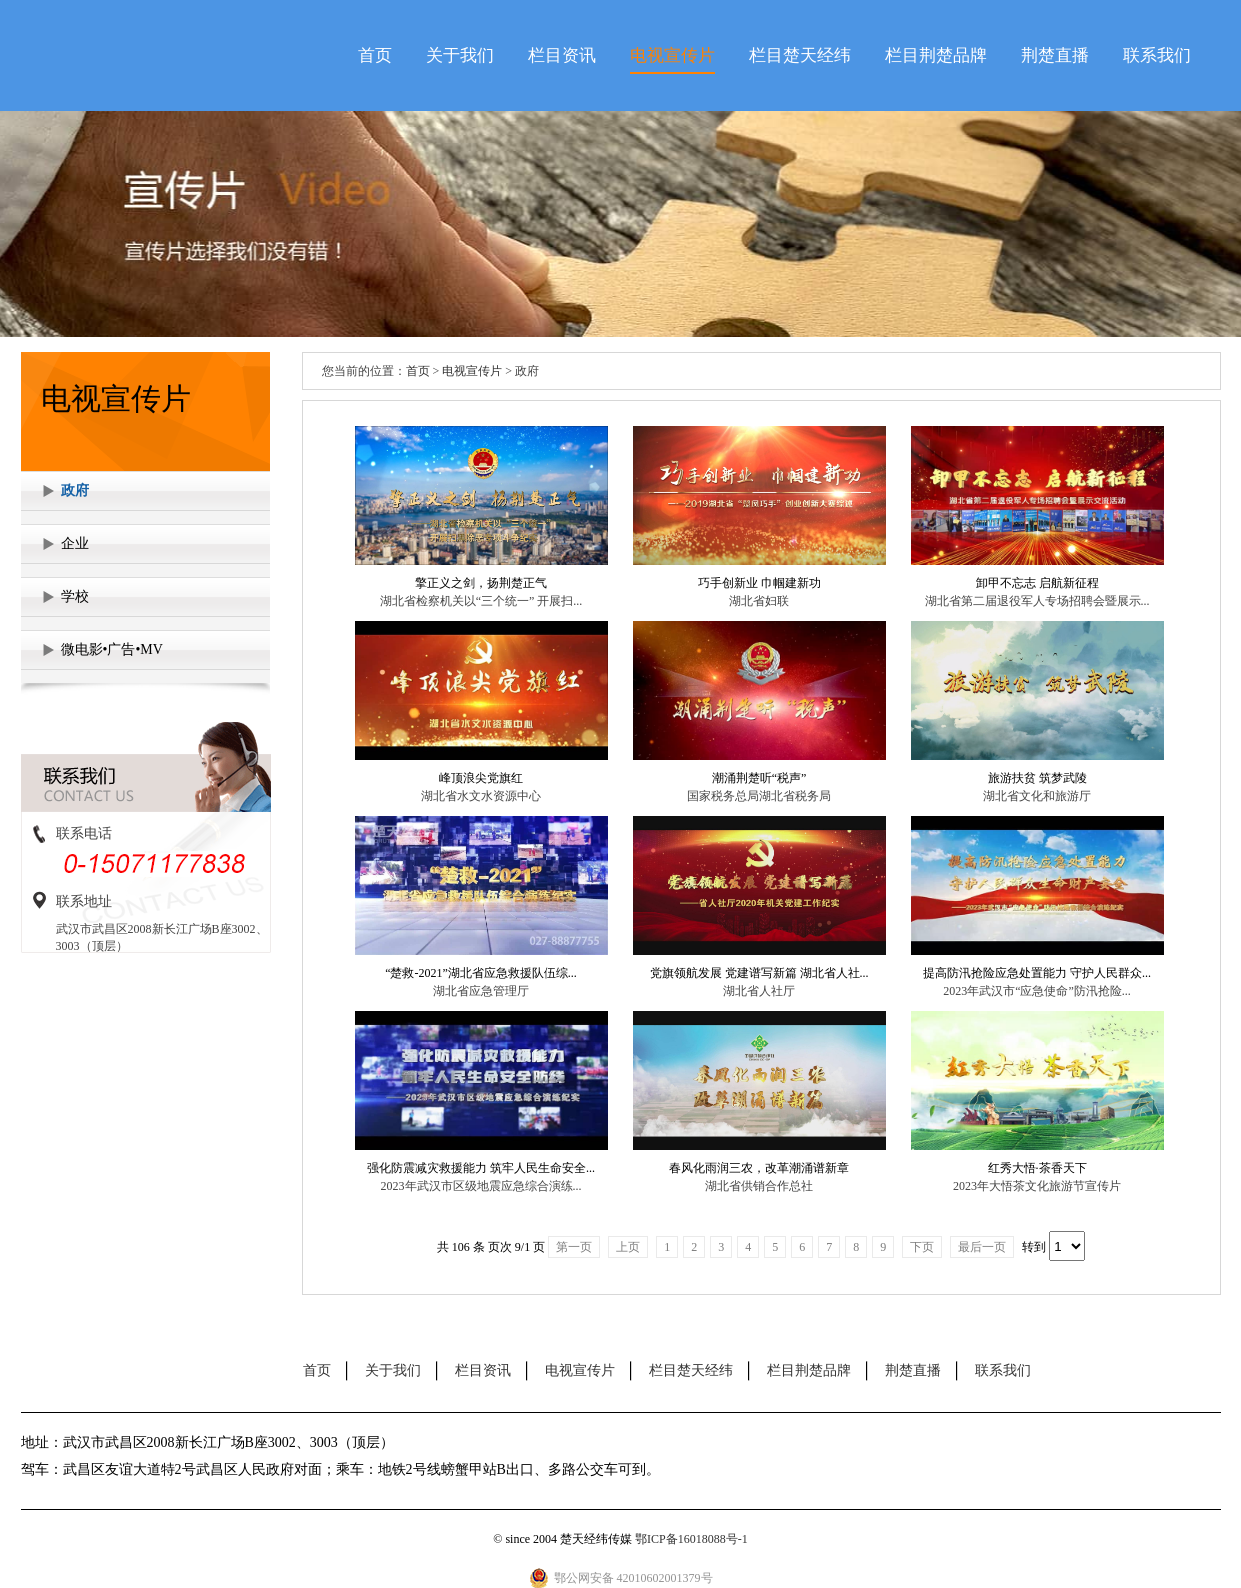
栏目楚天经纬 (800, 55)
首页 (375, 55)
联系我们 (1157, 55)
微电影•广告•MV (112, 649)
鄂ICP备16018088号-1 (691, 1539)
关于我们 (460, 55)
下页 (922, 1247)
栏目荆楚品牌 (936, 55)
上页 (628, 1247)
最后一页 (982, 1247)
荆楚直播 (1055, 55)
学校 (75, 596)
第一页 (574, 1247)
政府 (75, 490)
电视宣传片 (672, 55)
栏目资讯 (562, 55)
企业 (75, 543)
